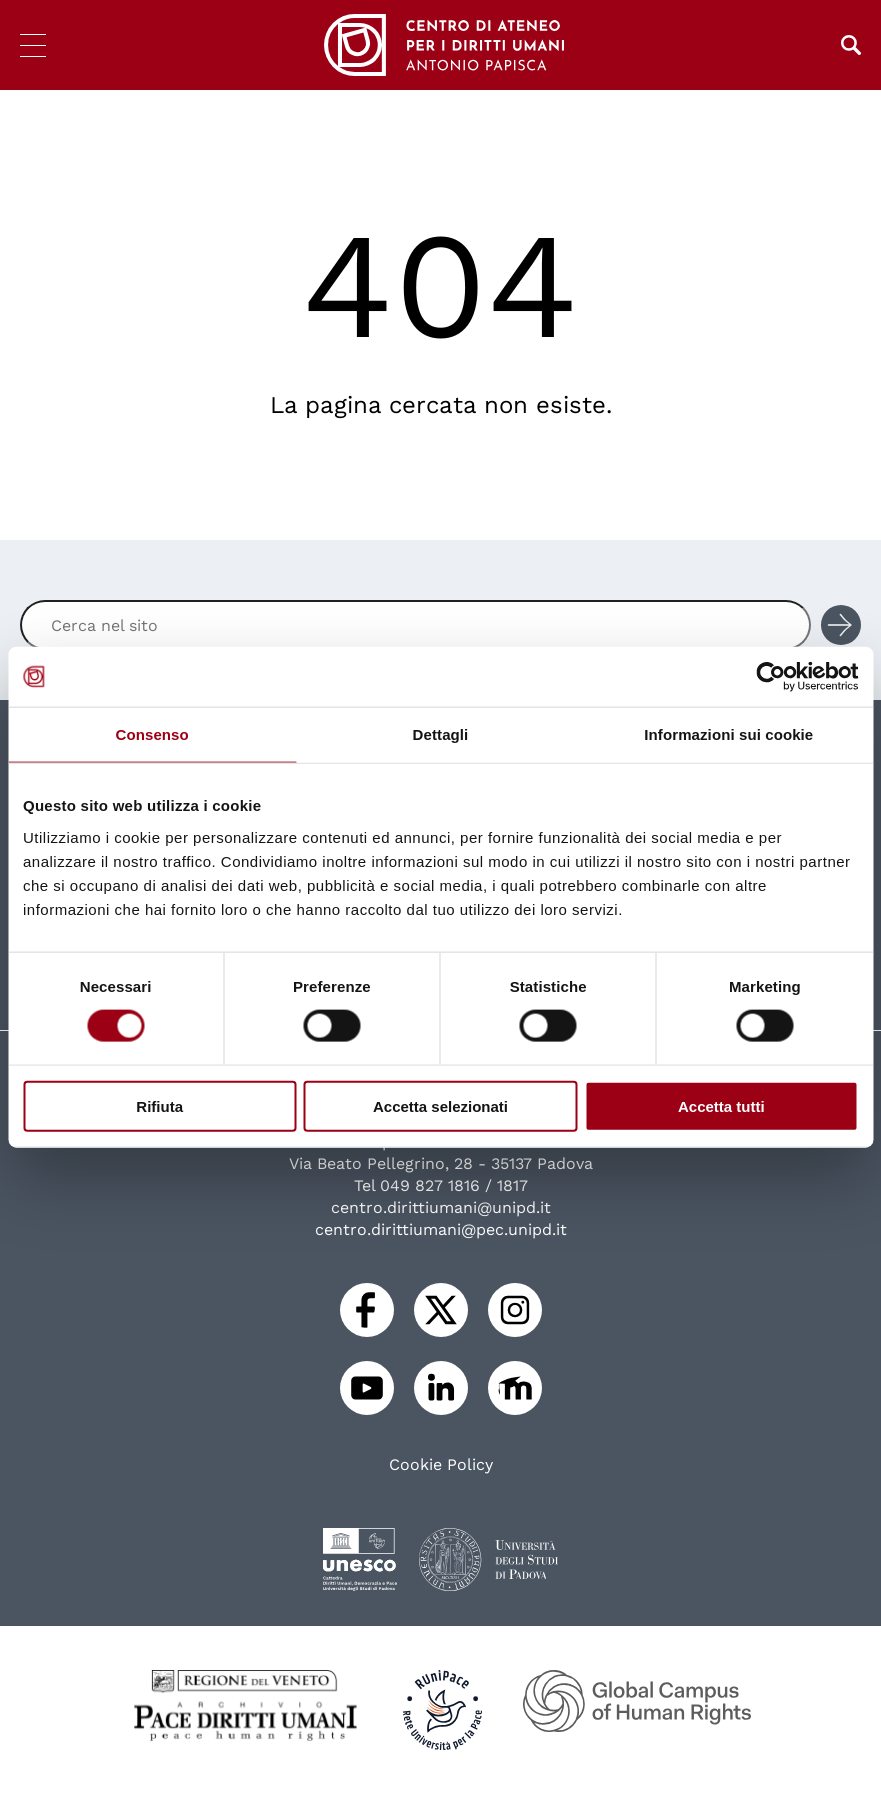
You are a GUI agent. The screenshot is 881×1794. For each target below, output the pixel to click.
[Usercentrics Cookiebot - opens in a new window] (770, 677)
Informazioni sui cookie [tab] (728, 734)
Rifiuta (159, 1105)
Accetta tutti (721, 1105)
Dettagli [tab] (441, 734)
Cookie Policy (441, 1465)
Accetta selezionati (440, 1105)
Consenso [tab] (152, 734)
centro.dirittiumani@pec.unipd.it (441, 1229)
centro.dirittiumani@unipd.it (441, 1207)
